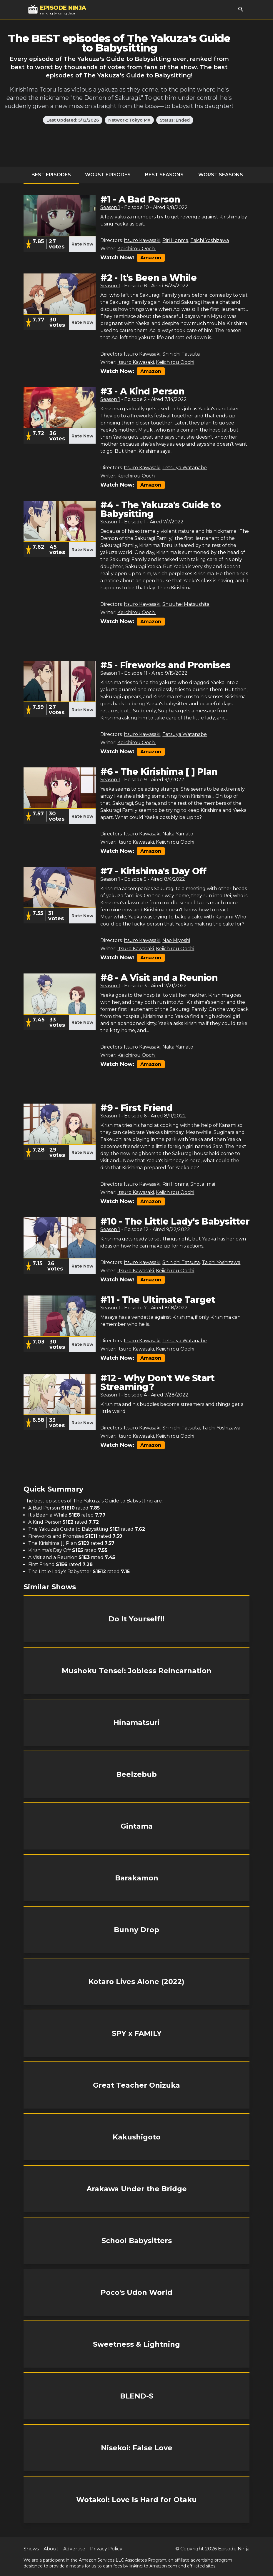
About (51, 2549)
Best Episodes (51, 175)
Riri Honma (175, 240)
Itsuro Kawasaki (142, 240)
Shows (31, 2549)
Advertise (74, 2549)
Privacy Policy (106, 2549)
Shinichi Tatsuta (181, 354)
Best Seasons (164, 175)
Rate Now (82, 244)
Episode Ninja (233, 2549)
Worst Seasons (220, 175)
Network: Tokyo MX (129, 120)
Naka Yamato (177, 834)
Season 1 (110, 207)
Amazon (150, 258)
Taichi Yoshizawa (209, 240)
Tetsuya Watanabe (184, 467)
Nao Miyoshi (176, 940)
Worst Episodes (108, 175)
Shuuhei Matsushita (185, 604)
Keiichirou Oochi (136, 248)
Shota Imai (202, 1184)
